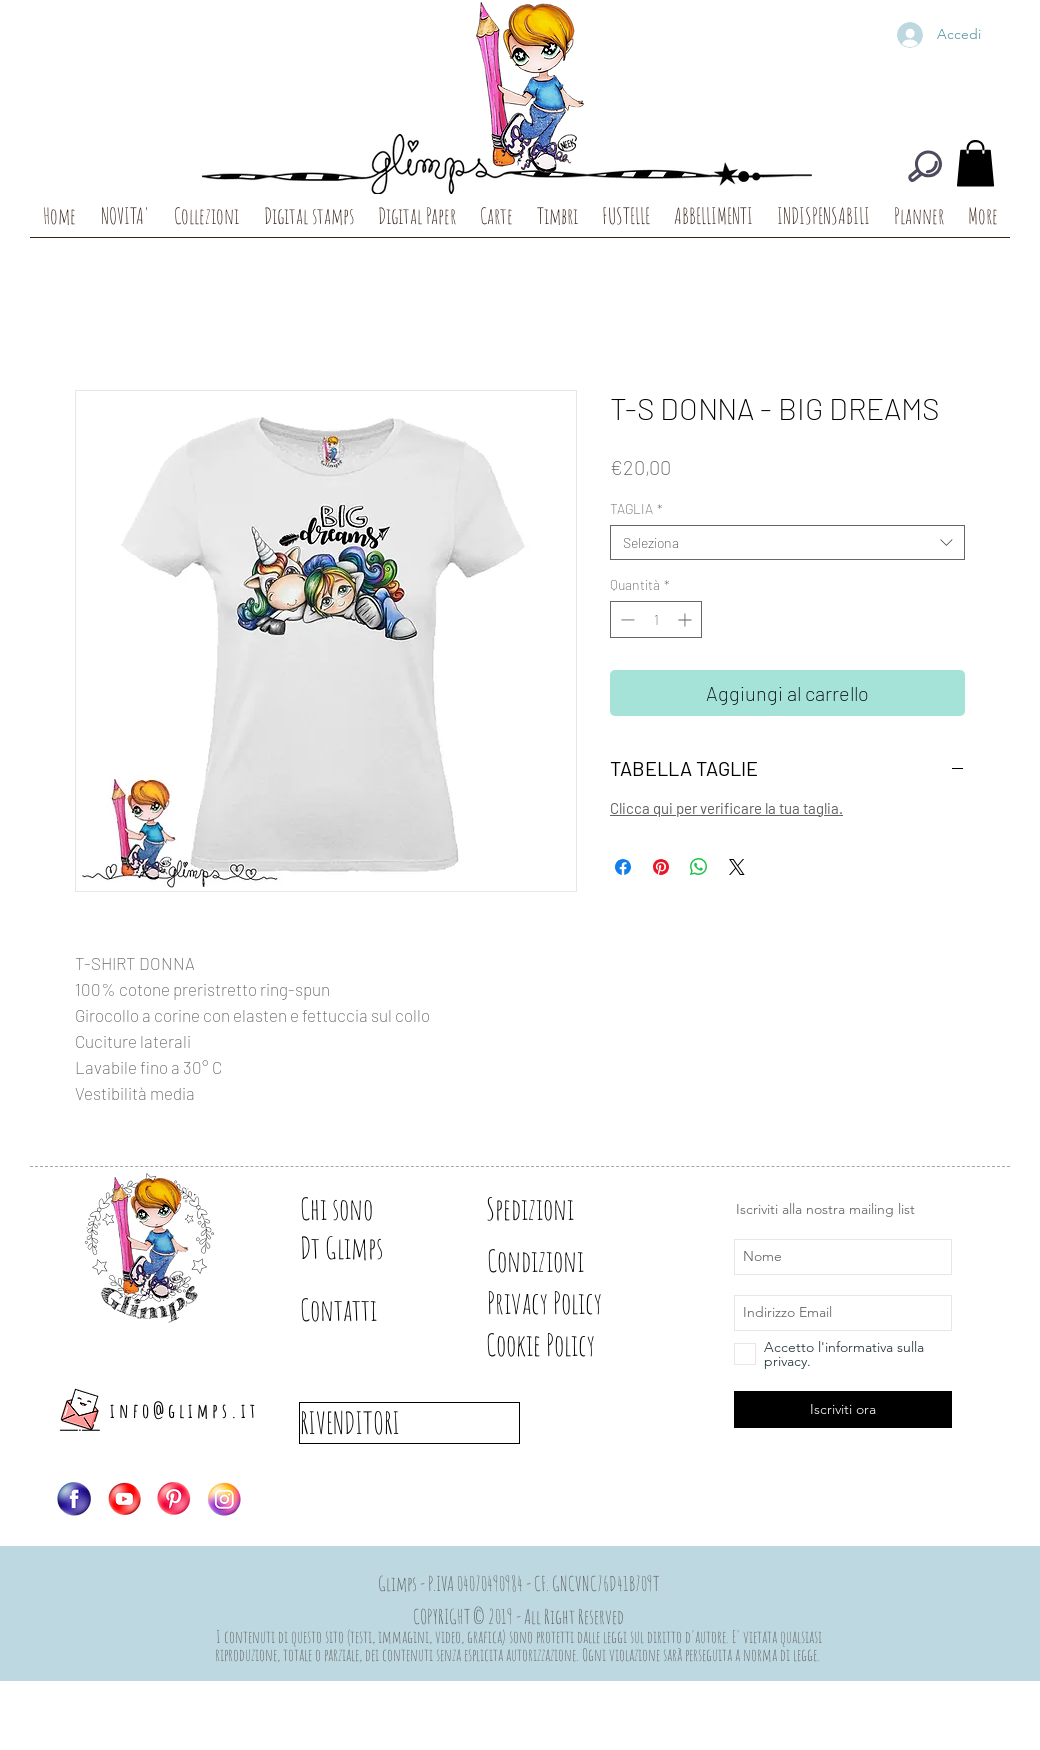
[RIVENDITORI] (409, 1423)
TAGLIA (636, 508)
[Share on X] (737, 867)
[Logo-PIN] (174, 1499)
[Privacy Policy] (579, 1303)
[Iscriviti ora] (843, 1409)
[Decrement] (625, 619)
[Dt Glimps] (370, 1248)
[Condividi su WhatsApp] (699, 867)
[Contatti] (370, 1310)
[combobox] (787, 542)
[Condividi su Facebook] (623, 867)
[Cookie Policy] (574, 1345)
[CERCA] (925, 166)
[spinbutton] (656, 619)
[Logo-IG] (224, 1499)
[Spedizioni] (557, 1209)
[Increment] (686, 619)
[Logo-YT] (124, 1499)
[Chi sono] (370, 1209)
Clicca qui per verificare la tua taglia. (726, 808)
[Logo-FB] (74, 1499)
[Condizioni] (557, 1261)
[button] (975, 163)
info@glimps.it (184, 1410)
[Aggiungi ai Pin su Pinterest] (661, 867)
